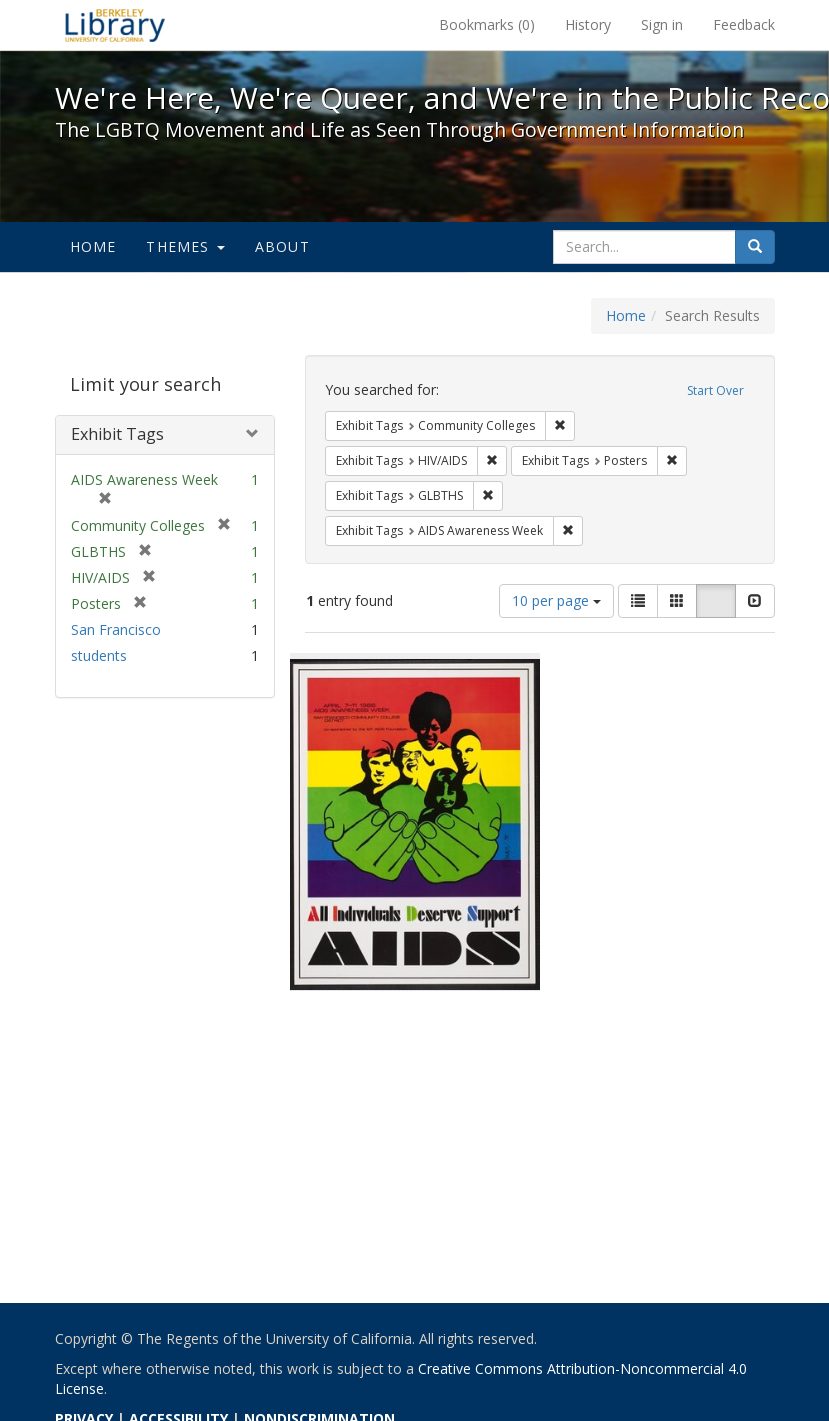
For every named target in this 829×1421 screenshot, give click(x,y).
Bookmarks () (487, 24)
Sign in (662, 24)
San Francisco (116, 629)
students (99, 655)
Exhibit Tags (117, 434)
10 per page (556, 600)
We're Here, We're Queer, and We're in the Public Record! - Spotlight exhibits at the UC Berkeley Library (115, 25)
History (588, 24)
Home (93, 246)
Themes (185, 246)
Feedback (744, 24)
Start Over (715, 390)
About (282, 246)
